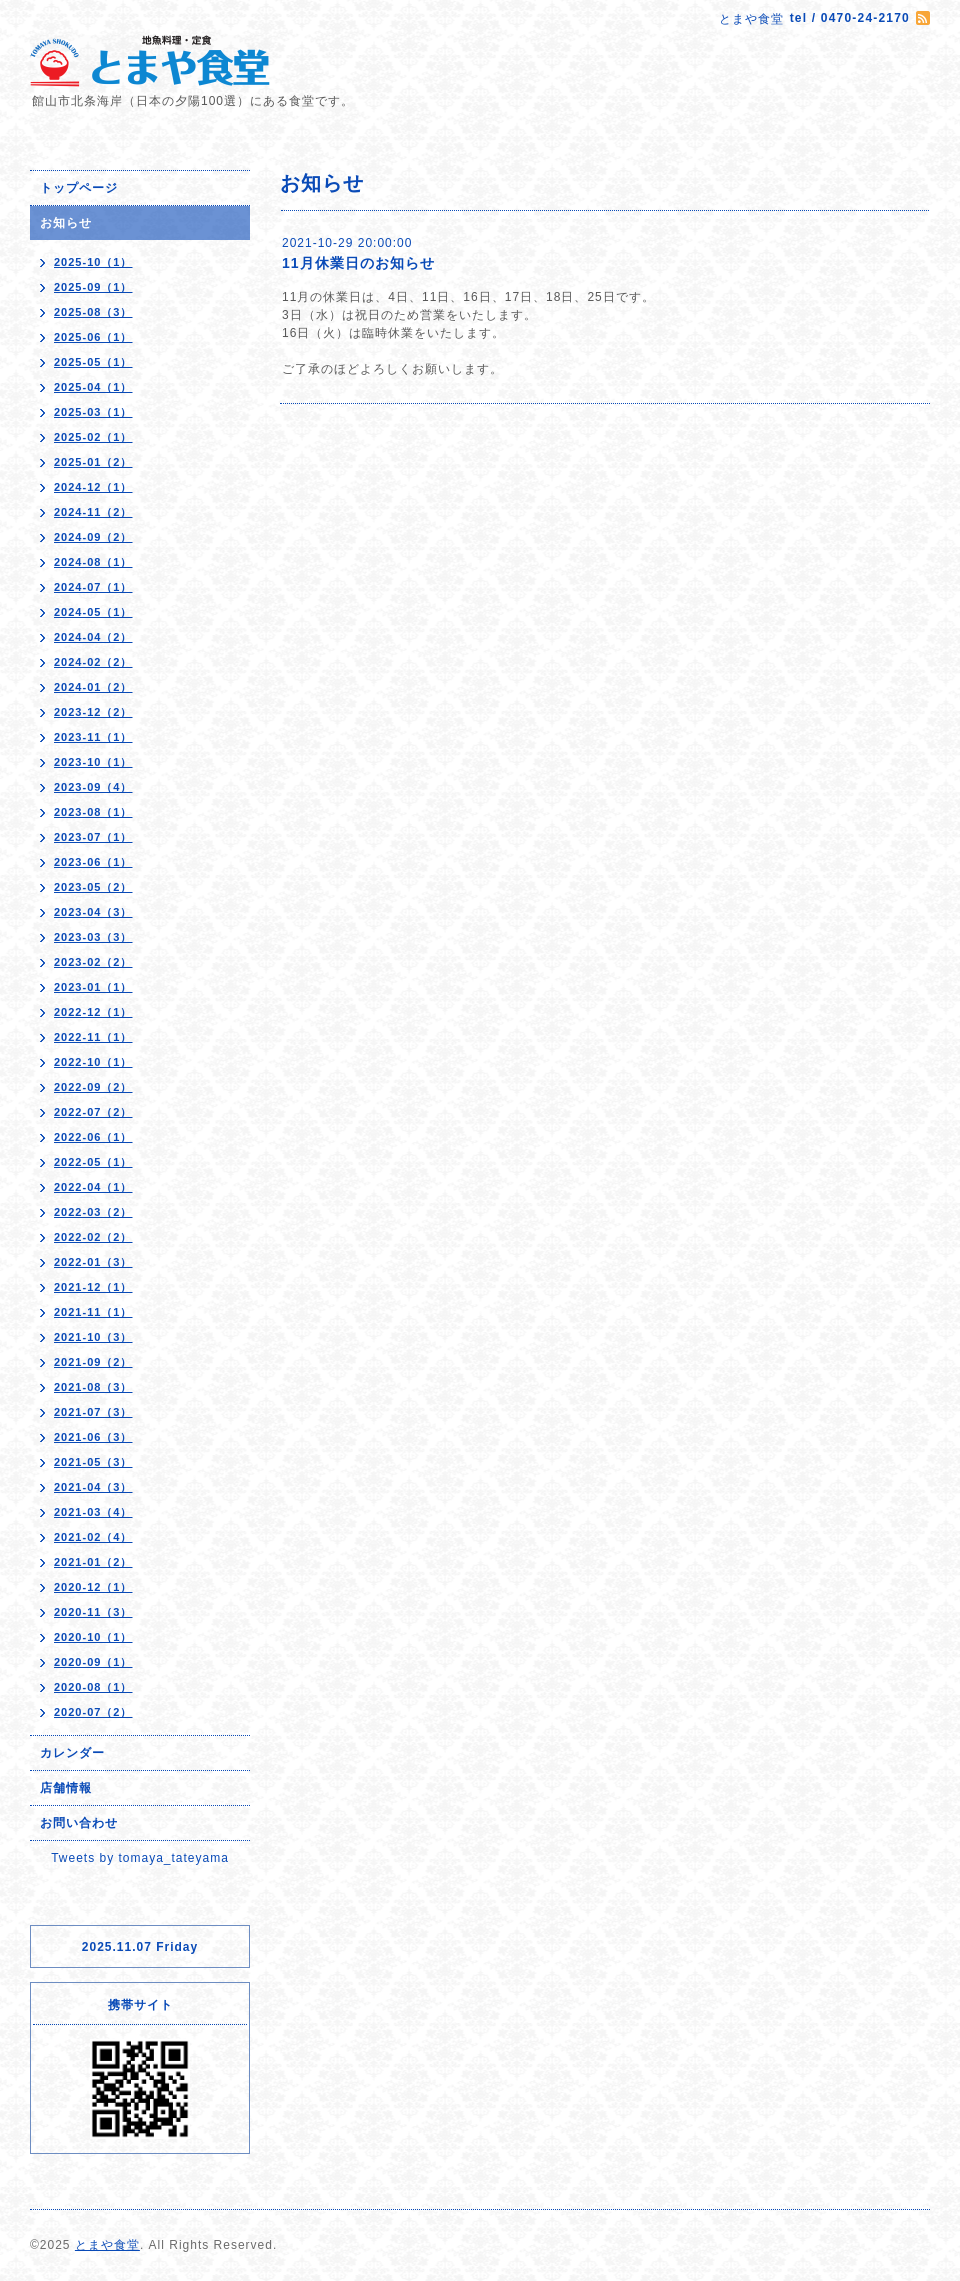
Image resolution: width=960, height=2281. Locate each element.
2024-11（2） (93, 512)
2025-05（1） (93, 362)
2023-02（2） (93, 962)
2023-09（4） (93, 787)
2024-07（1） (93, 587)
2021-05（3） (93, 1462)
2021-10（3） (93, 1337)
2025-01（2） (93, 462)
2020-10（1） (93, 1637)
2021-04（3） (93, 1487)
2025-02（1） (93, 437)
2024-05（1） (93, 612)
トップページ (79, 188)
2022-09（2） (93, 1087)
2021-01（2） (93, 1562)
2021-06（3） (93, 1437)
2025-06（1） (93, 337)
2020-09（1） (93, 1662)
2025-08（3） (93, 312)
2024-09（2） (93, 537)
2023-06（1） (93, 862)
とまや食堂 (107, 2245)
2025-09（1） (93, 287)
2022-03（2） (93, 1212)
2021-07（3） (93, 1412)
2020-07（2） (93, 1712)
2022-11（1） (93, 1037)
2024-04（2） (93, 637)
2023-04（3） (93, 912)
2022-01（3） (93, 1262)
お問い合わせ (79, 1823)
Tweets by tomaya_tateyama (140, 1858)
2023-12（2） (93, 712)
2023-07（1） (93, 837)
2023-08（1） (93, 812)
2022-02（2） (93, 1237)
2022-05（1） (93, 1162)
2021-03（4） (93, 1512)
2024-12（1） (93, 487)
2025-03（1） (93, 412)
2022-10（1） (93, 1062)
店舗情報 (66, 1788)
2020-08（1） (93, 1687)
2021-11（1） (93, 1312)
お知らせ (66, 223)
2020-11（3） (93, 1612)
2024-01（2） (93, 687)
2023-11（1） (93, 737)
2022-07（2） (93, 1112)
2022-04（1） (93, 1187)
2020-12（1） (93, 1587)
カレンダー (72, 1753)
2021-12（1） (93, 1287)
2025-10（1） (93, 262)
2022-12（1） (93, 1012)
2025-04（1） (93, 387)
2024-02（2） (93, 662)
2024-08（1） (93, 562)
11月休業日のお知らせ (358, 263)
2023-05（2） (93, 887)
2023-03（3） (93, 937)
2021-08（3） (93, 1387)
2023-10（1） (93, 762)
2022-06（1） (93, 1137)
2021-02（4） (93, 1537)
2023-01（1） (93, 987)
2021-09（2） (93, 1362)
